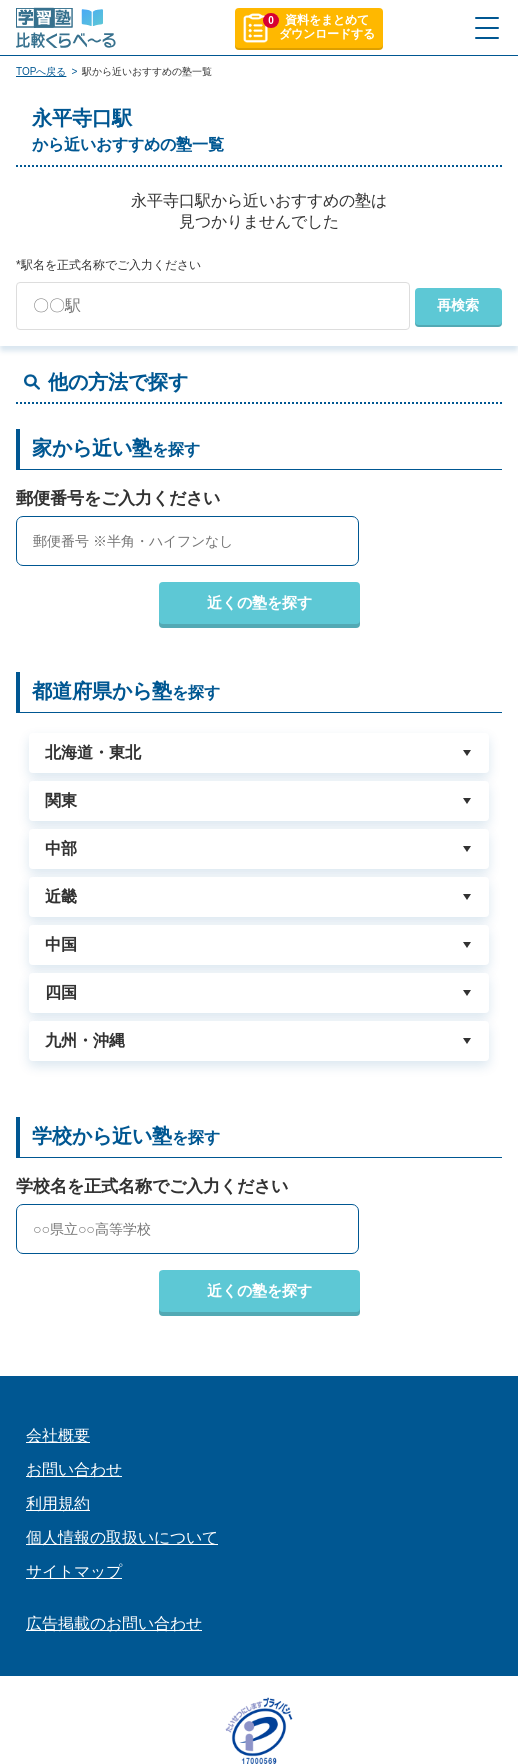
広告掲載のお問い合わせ (114, 1623)
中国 (61, 944)
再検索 (458, 305)
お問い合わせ (74, 1469)
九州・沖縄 (85, 1040)
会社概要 (58, 1435)
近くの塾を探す (259, 602)
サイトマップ (74, 1571)
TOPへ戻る (41, 71)
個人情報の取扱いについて (122, 1537)
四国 (61, 992)
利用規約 (58, 1503)
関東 (61, 800)
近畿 (61, 896)
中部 (61, 848)
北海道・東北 (93, 752)
